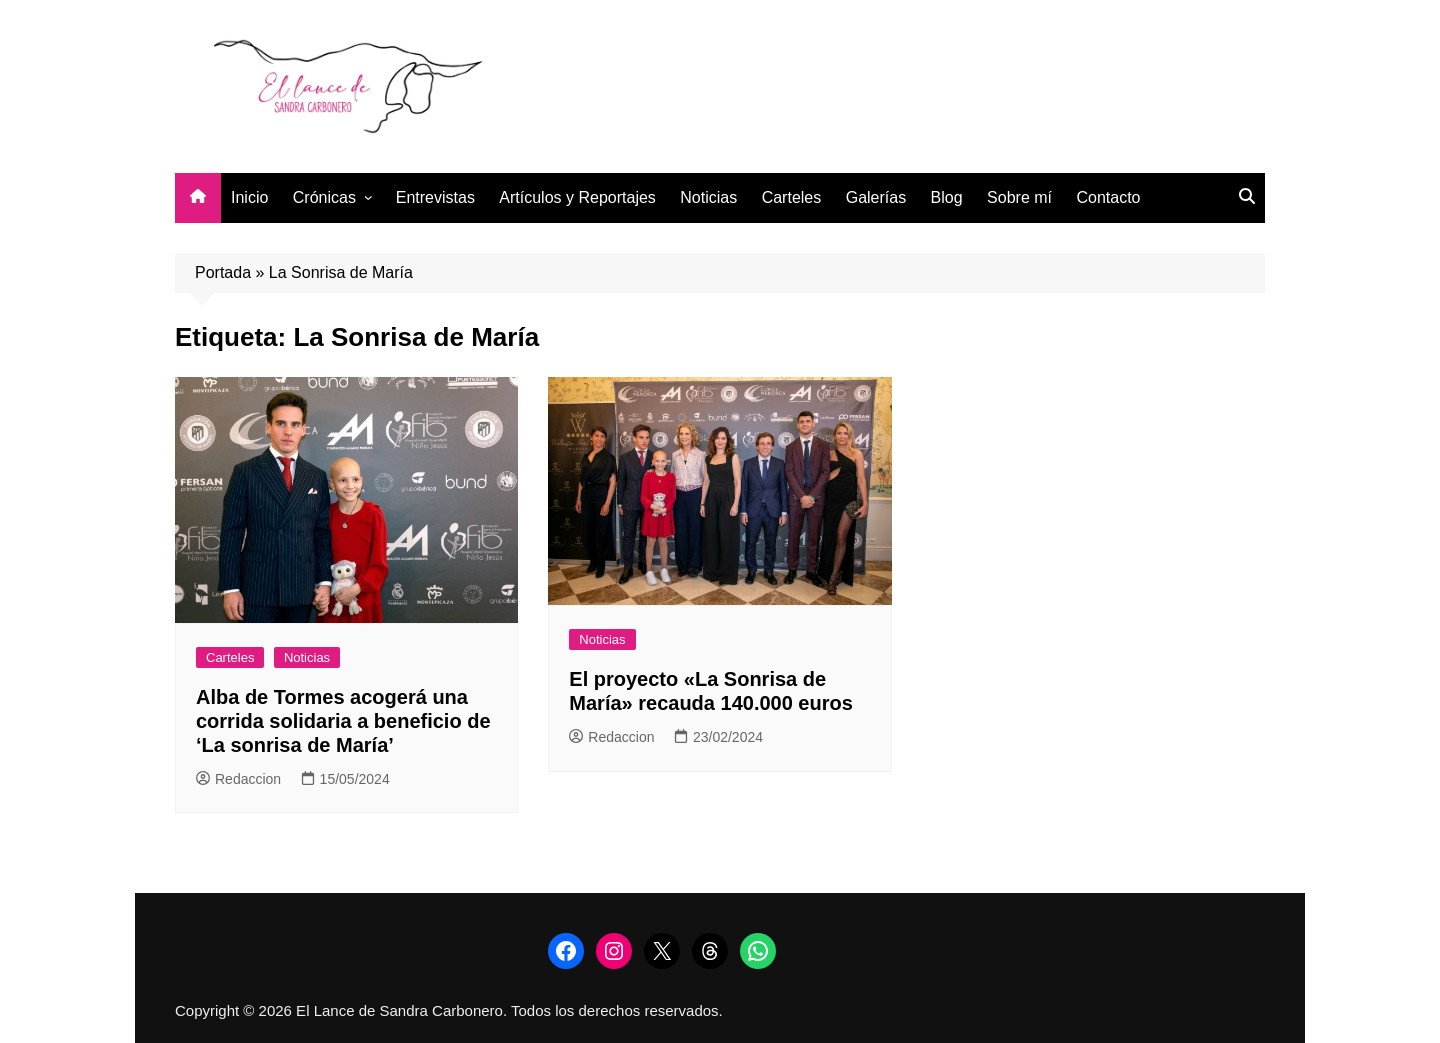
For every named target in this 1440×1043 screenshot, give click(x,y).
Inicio (249, 197)
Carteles (792, 197)
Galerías (876, 197)
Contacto (1108, 197)
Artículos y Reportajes (577, 197)
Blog (947, 197)
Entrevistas (435, 197)
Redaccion (238, 779)
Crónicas (324, 197)
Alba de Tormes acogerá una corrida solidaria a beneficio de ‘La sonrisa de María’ (343, 721)
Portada (223, 272)
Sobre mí (1019, 197)
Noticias (708, 197)
